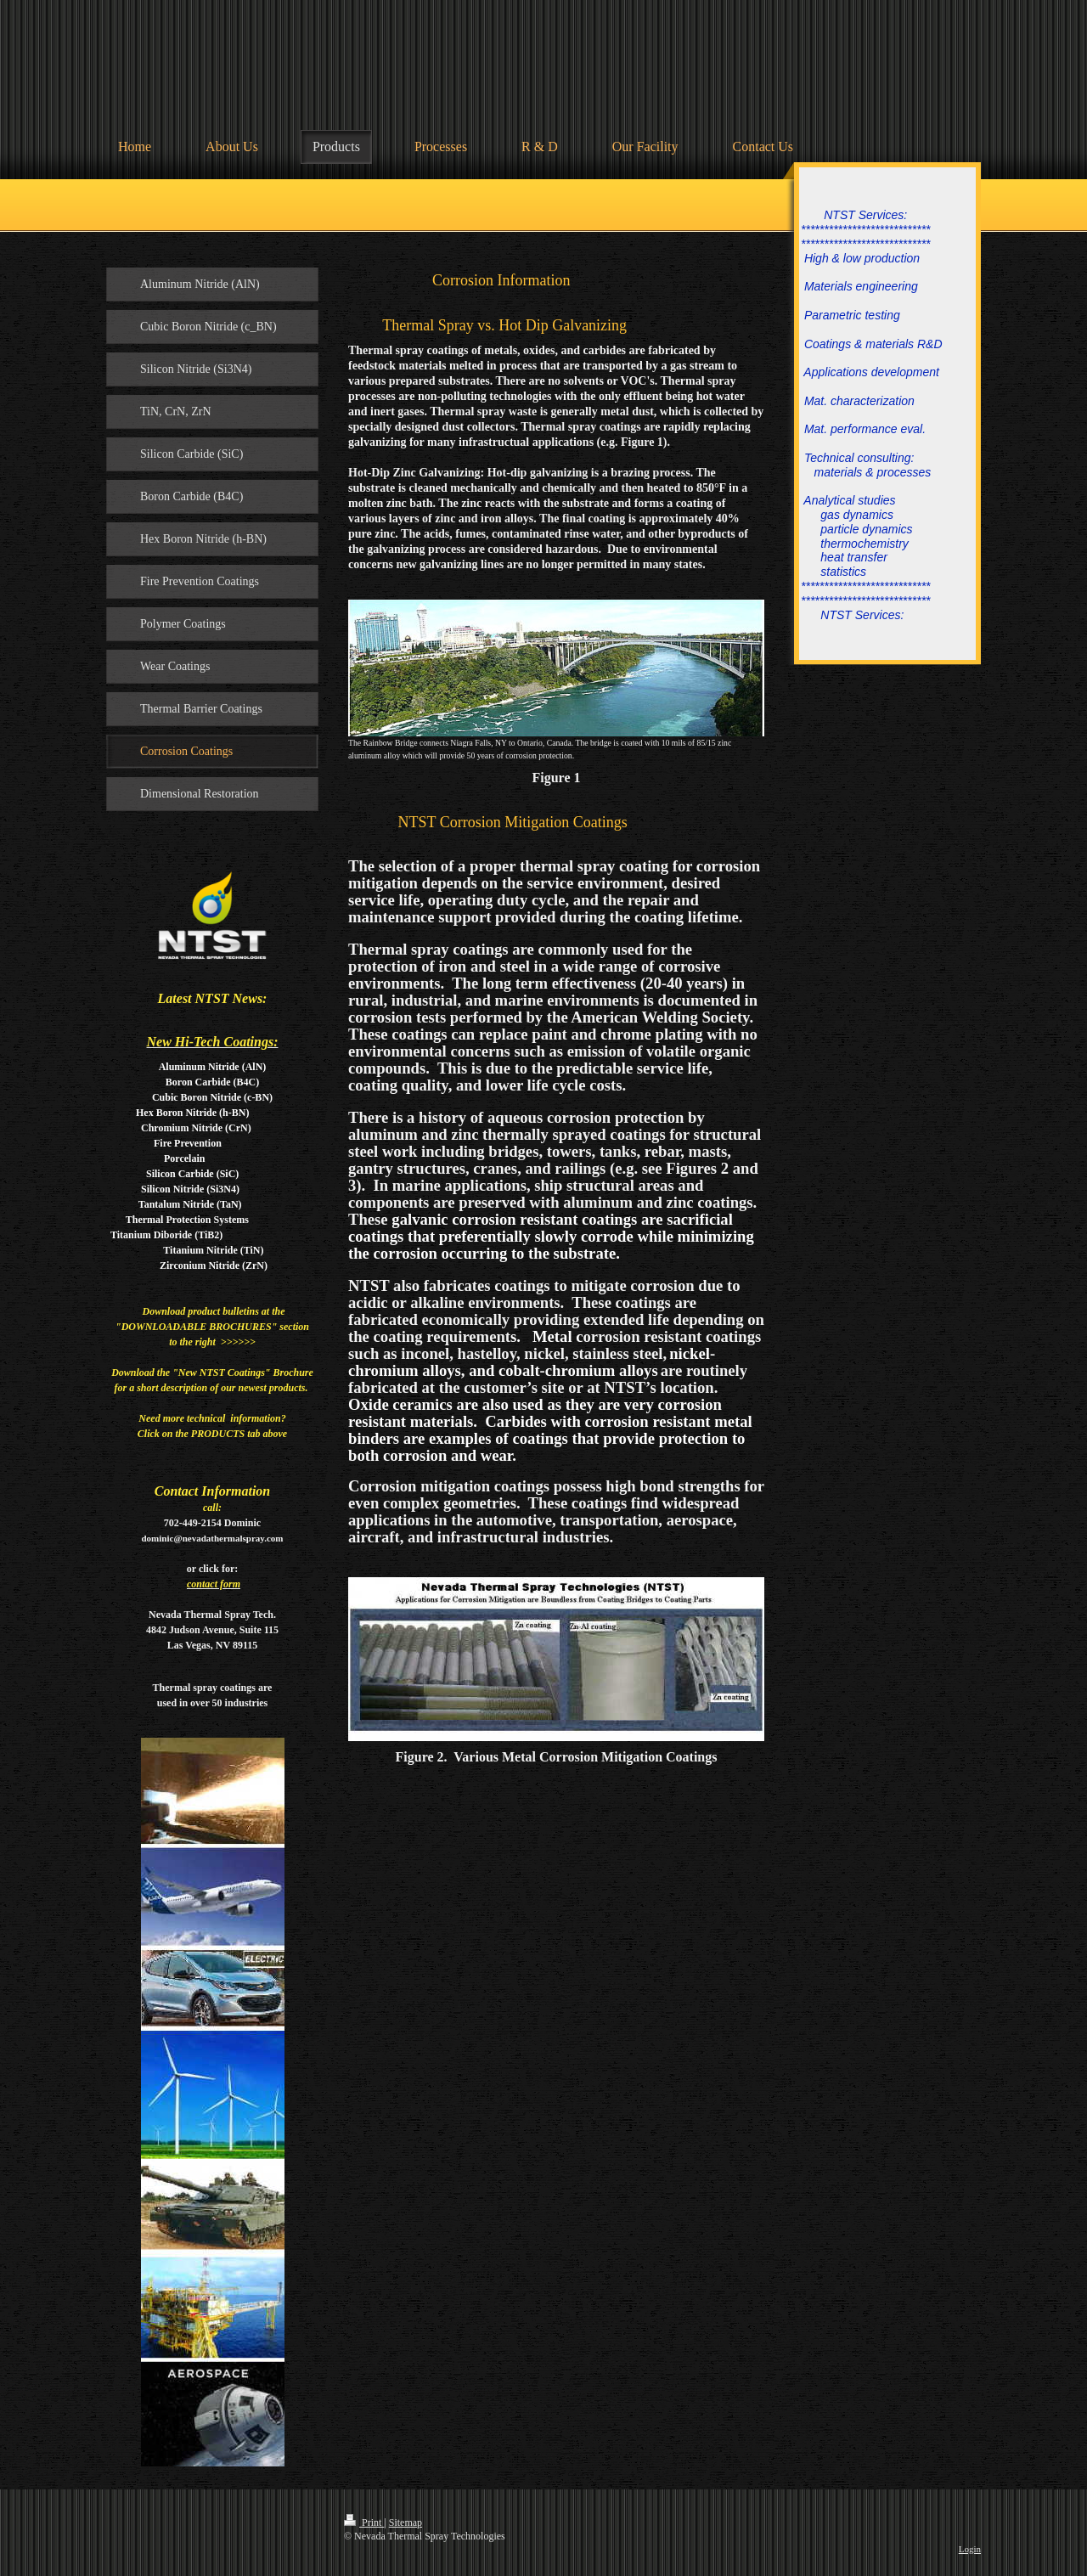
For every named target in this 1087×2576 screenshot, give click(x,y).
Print (364, 2522)
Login (970, 2549)
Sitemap (405, 2522)
